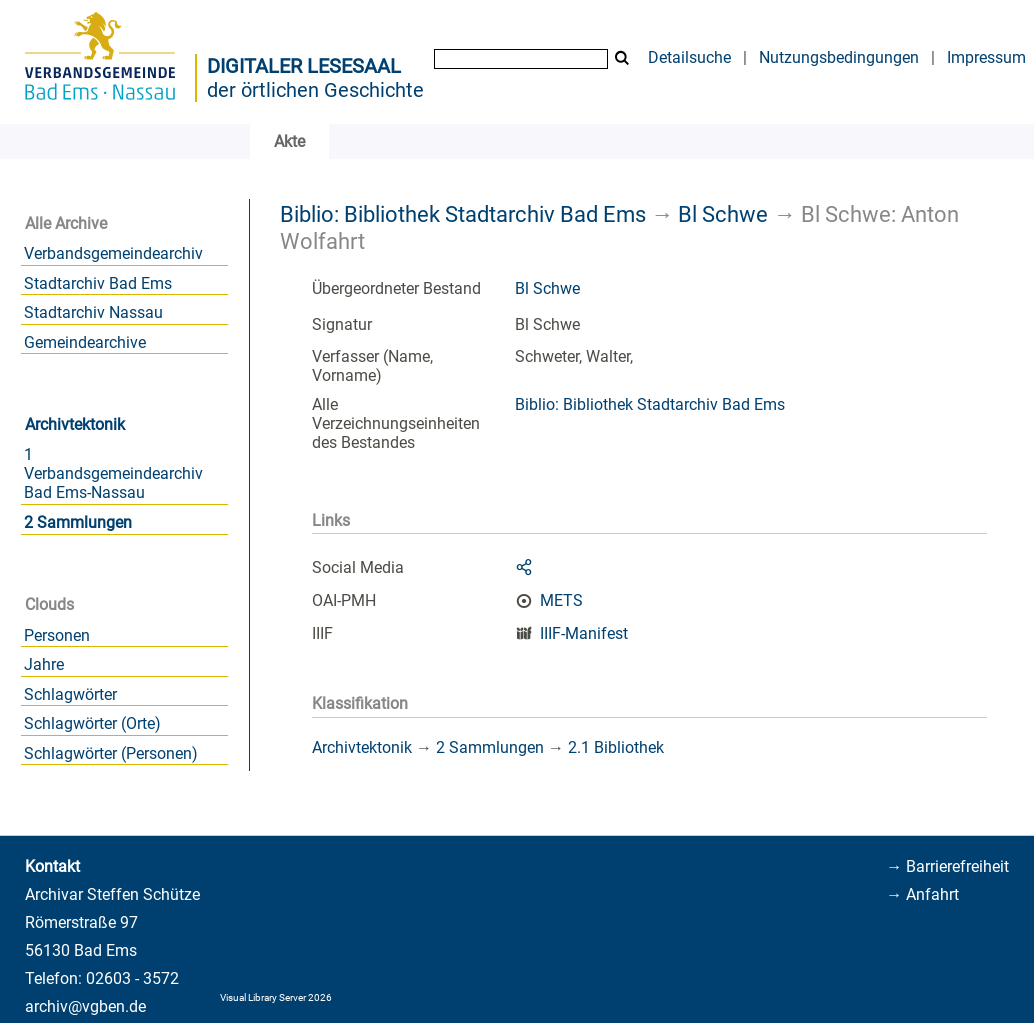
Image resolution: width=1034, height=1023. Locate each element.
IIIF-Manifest (584, 633)
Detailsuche (689, 57)
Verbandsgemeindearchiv (113, 253)
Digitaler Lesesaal (304, 66)
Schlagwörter (70, 694)
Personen (57, 635)
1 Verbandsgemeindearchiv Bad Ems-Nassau (113, 473)
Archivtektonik (75, 424)
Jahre (44, 664)
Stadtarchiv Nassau (93, 312)
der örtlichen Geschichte (315, 90)
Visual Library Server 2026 (276, 997)
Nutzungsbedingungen (839, 57)
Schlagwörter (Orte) (92, 723)
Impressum (986, 57)
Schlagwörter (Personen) (111, 753)
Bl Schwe (723, 214)
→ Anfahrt (922, 894)
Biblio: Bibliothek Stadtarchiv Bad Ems (463, 214)
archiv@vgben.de (85, 1006)
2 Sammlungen (78, 522)
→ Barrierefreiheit (947, 866)
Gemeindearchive (85, 342)
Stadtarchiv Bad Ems (98, 283)
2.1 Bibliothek (616, 747)
